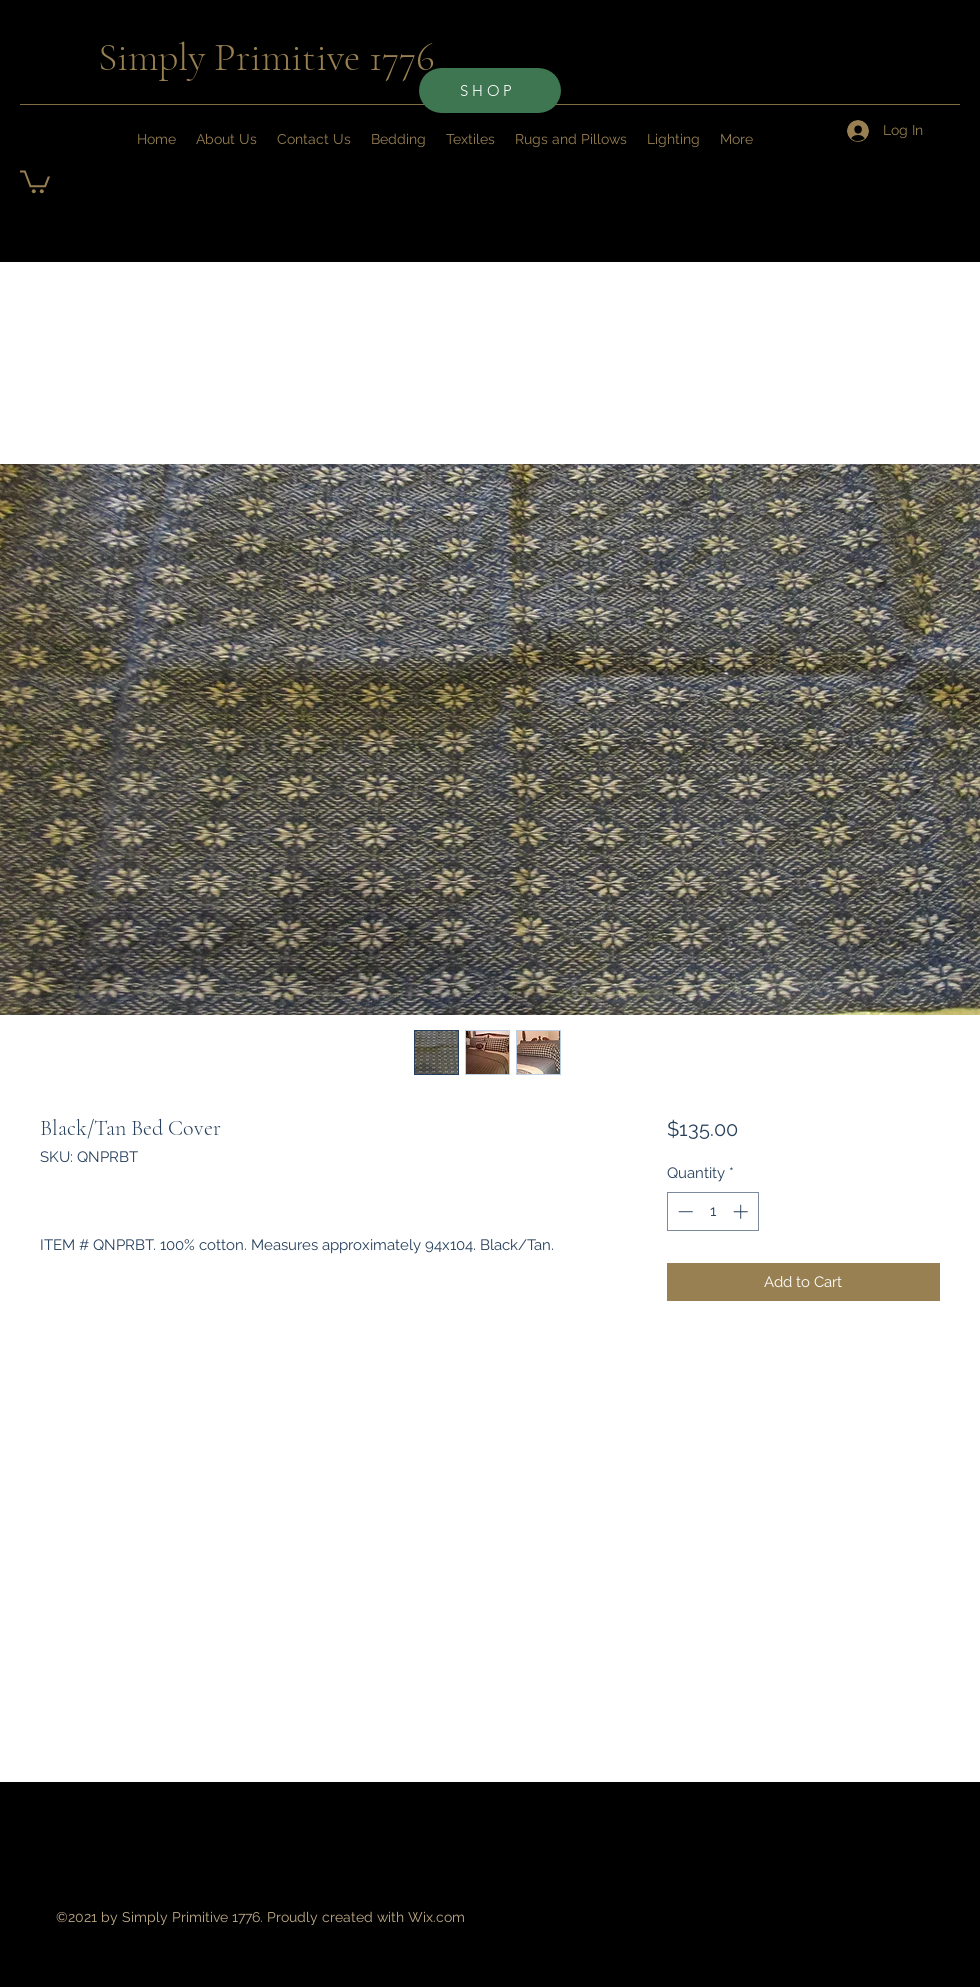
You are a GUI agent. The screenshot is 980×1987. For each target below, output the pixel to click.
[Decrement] (683, 1211)
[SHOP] (490, 90)
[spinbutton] (712, 1211)
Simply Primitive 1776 (266, 57)
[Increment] (742, 1211)
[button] (35, 180)
